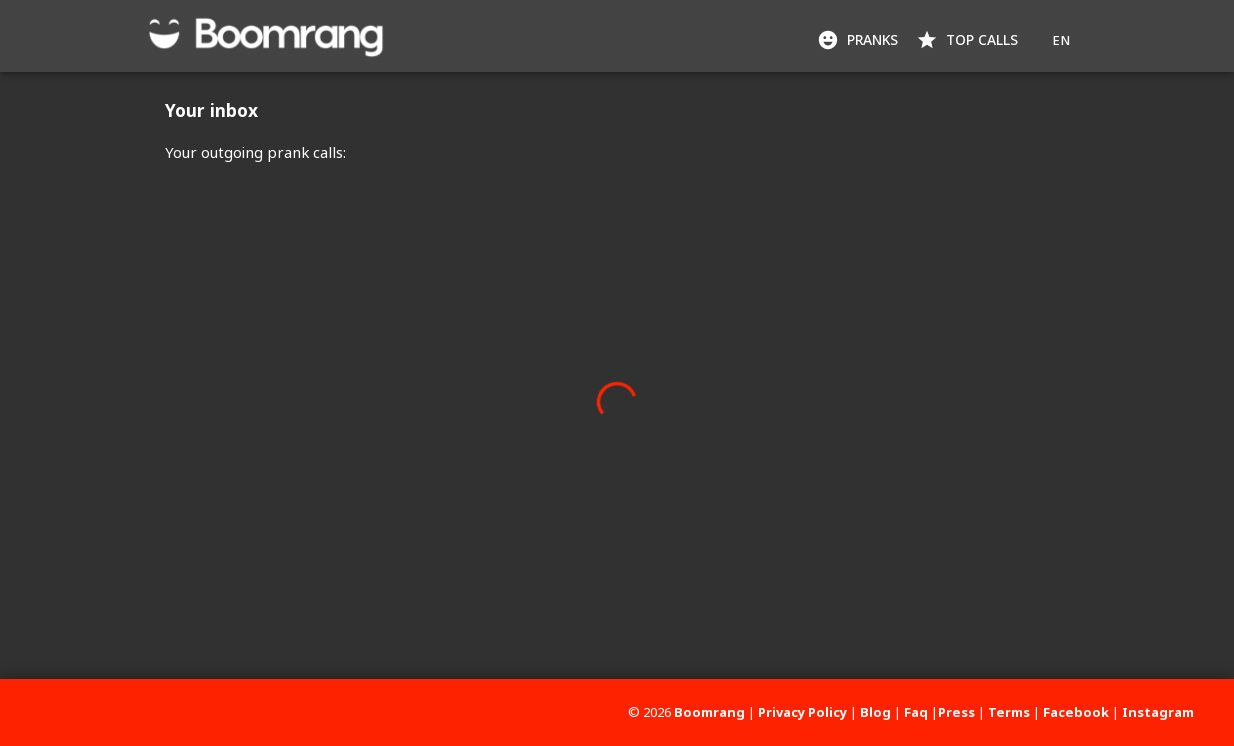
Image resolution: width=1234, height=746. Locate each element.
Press (956, 712)
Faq (916, 712)
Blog (875, 712)
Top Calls (969, 40)
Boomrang (709, 712)
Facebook (1076, 712)
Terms (1009, 712)
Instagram (1158, 712)
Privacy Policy (802, 712)
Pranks (859, 40)
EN (1061, 40)
